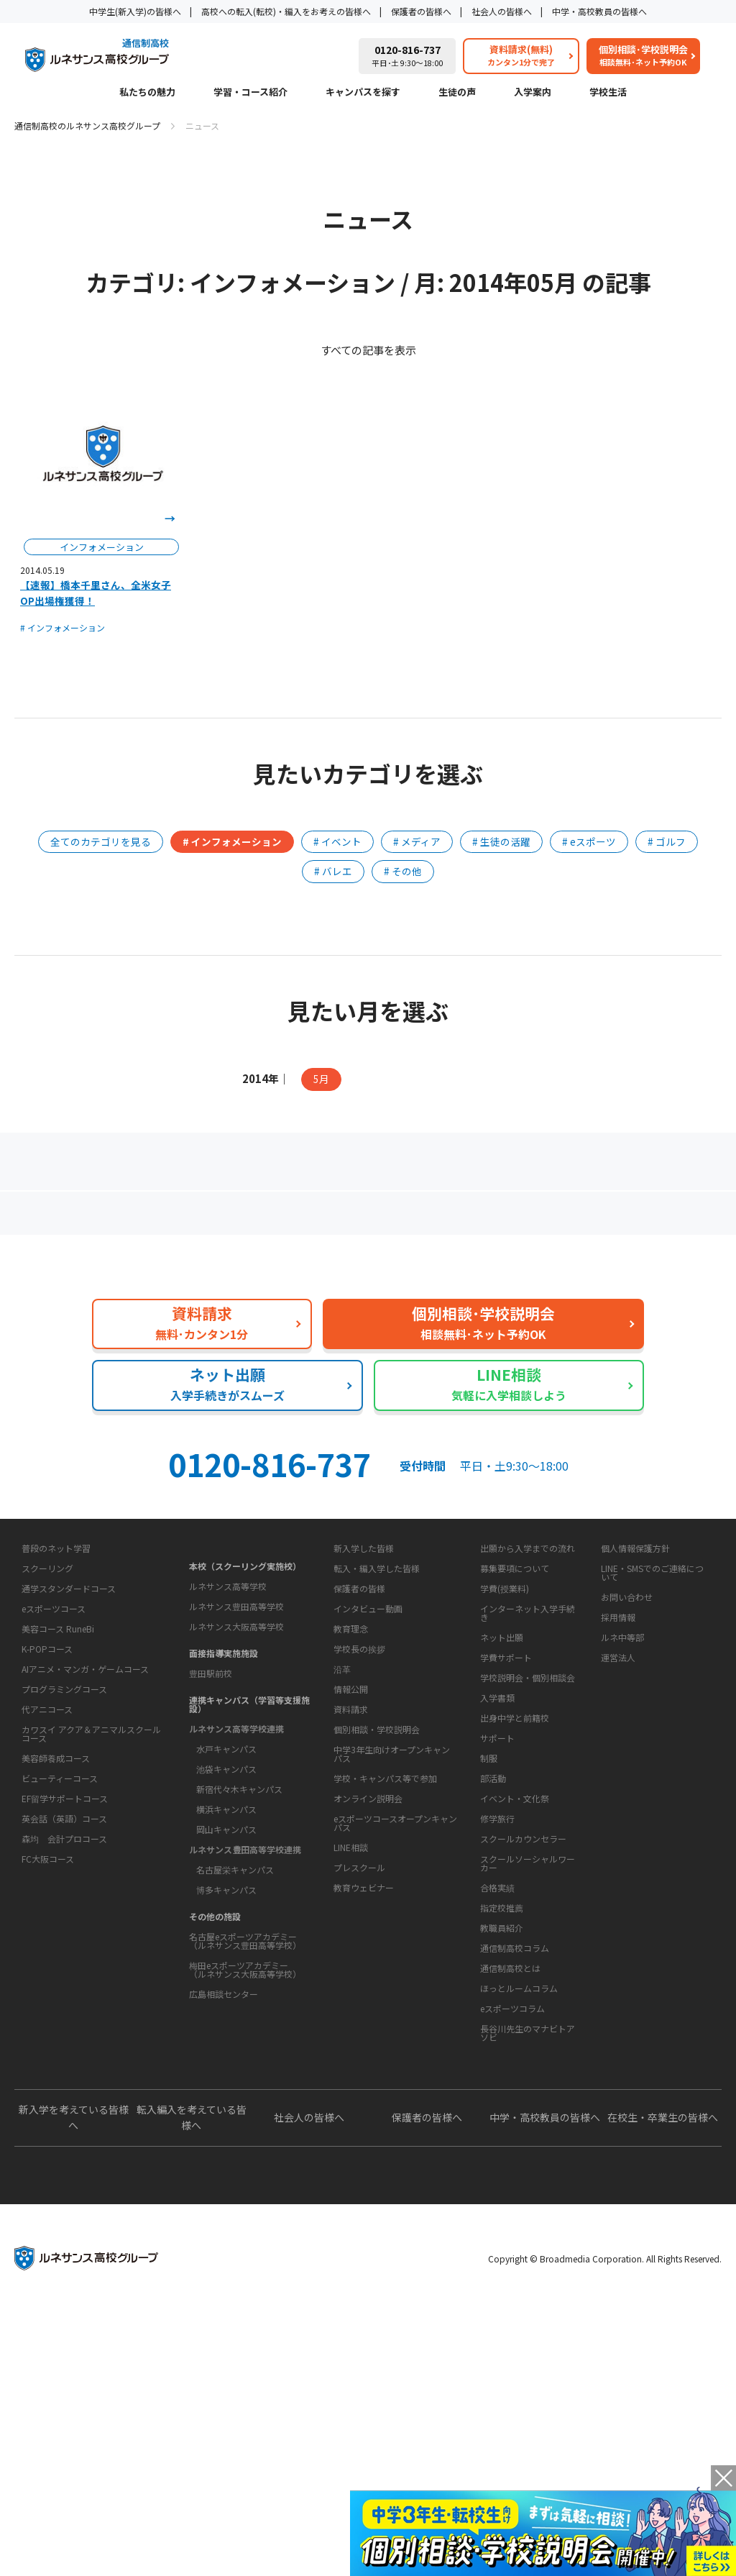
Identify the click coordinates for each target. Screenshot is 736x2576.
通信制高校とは (510, 2187)
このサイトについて (639, 1650)
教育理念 (351, 1802)
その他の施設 (215, 2027)
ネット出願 (501, 1766)
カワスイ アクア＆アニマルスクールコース (91, 1901)
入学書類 (497, 1826)
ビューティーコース (60, 1946)
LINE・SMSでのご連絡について (652, 1701)
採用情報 (618, 1746)
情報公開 (351, 1863)
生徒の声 (457, 93)
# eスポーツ (589, 841)
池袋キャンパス (226, 1879)
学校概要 (346, 1776)
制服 (488, 1932)
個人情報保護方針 (635, 1677)
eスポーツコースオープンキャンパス (395, 2042)
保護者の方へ (126, 1218)
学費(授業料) (504, 1717)
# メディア (417, 841)
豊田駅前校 (210, 1784)
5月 (321, 1079)
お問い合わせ (627, 1725)
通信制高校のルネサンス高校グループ (87, 125)
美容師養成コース (56, 1925)
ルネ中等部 (622, 1766)
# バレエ (333, 871)
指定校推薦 (501, 2081)
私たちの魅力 (147, 93)
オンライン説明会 (368, 2017)
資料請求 (351, 1928)
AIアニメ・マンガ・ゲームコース (85, 1836)
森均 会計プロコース (64, 2006)
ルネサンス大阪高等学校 (236, 1737)
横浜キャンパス (226, 1920)
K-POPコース (47, 1816)
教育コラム (498, 2140)
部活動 (493, 1952)
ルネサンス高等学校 (228, 1697)
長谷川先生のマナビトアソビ (527, 2252)
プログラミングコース (64, 1856)
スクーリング (47, 1736)
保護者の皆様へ (421, 11)
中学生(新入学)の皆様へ (135, 11)
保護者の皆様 (359, 1717)
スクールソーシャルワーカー (527, 2037)
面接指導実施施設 (223, 1764)
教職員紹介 (501, 2102)
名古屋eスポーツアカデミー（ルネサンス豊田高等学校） (245, 2051)
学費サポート (506, 1786)
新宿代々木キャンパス (239, 1900)
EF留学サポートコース (65, 1966)
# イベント (337, 841)
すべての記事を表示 (368, 349)
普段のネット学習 (56, 1715)
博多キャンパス (226, 2000)
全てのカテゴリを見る (100, 841)
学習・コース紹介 (250, 93)
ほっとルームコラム (519, 2207)
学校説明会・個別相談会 (527, 1806)
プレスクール (359, 2087)
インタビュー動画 (368, 1737)
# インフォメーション (62, 627)
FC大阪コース (48, 2026)
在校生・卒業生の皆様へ (662, 2382)
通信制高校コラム (514, 2167)
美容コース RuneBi (58, 1796)
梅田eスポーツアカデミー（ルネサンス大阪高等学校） (245, 2080)
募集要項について (514, 1697)
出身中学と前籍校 (514, 1846)
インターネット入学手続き (527, 1741)
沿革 (342, 1843)
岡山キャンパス (226, 1940)
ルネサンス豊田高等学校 (236, 1717)
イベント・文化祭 (514, 1972)
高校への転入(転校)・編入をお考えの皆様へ (286, 11)
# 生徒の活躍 (501, 841)
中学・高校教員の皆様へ (599, 11)
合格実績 (497, 2061)
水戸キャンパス (226, 1859)
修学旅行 (497, 1992)
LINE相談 (351, 2066)
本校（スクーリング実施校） (245, 1677)
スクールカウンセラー (523, 2012)
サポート (497, 1912)
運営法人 (618, 1786)
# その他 (403, 871)
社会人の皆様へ (502, 11)
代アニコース (47, 1877)
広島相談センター (223, 2104)
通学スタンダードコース (69, 1756)
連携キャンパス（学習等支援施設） (249, 1814)
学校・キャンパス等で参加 (385, 1997)
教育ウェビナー (364, 2107)
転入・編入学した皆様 (377, 1697)
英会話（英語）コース (64, 1986)
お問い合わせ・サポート (381, 1901)
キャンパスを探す (363, 93)
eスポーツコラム (512, 2227)
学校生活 (608, 93)
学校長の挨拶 (359, 1823)
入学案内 (532, 93)
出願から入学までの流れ (527, 1677)
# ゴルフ (667, 841)
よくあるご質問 (371, 1218)
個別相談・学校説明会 (377, 1948)
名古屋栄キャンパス (235, 1980)
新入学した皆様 (364, 1677)
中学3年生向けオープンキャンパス (392, 1973)
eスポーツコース (54, 1776)
